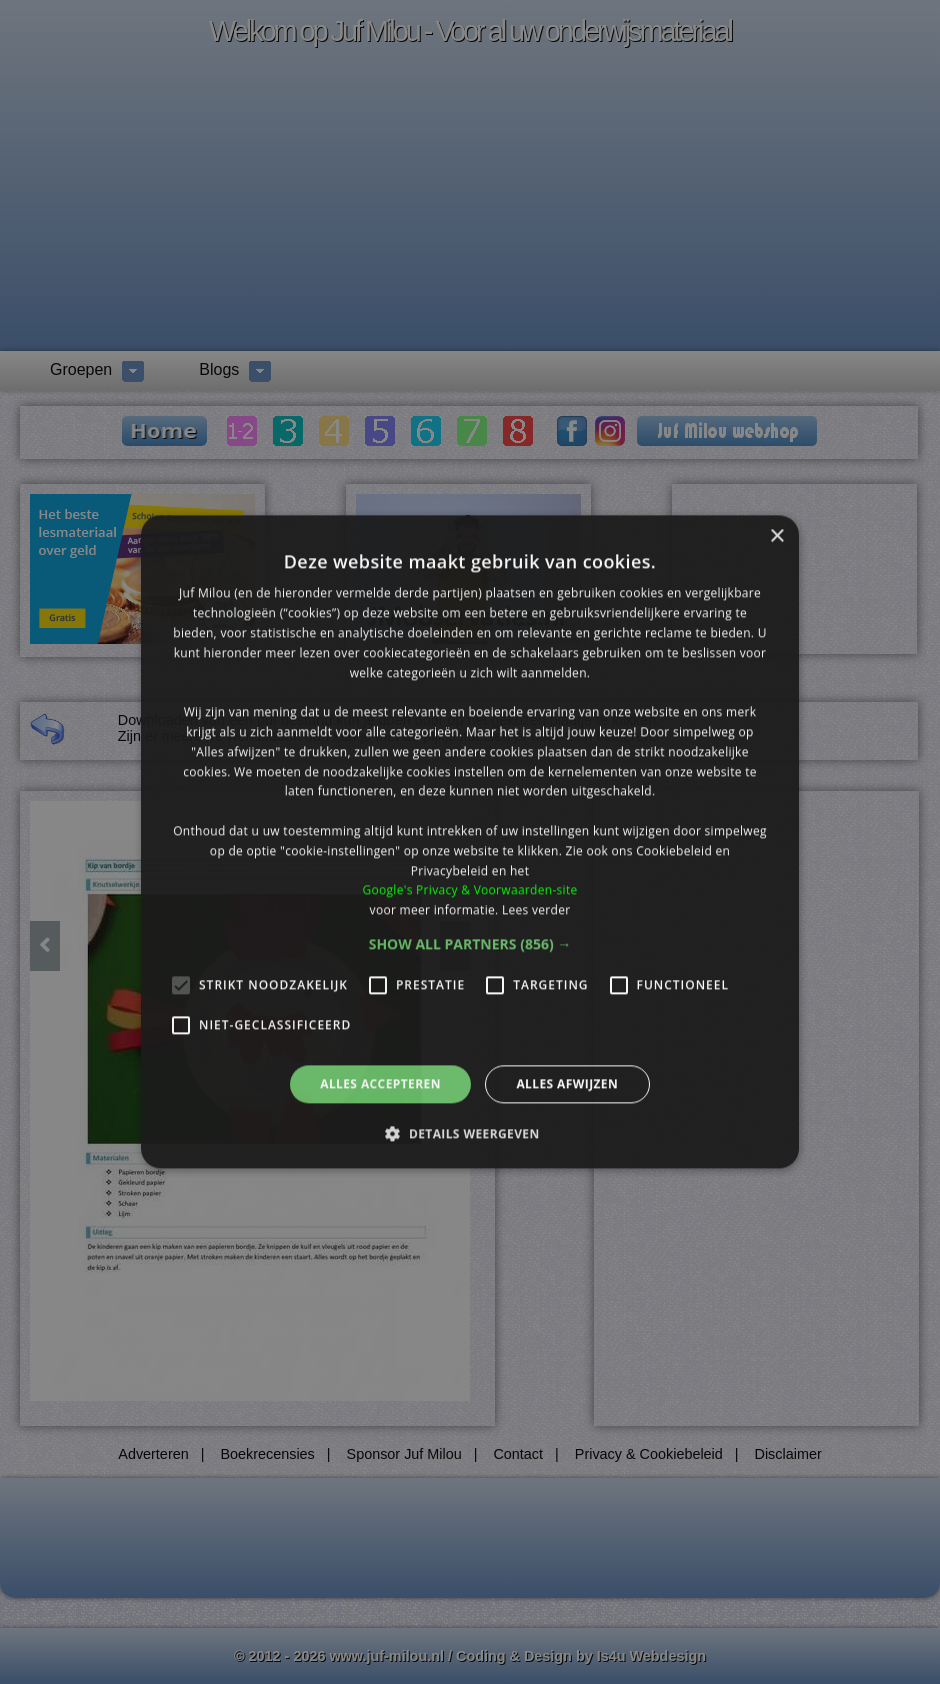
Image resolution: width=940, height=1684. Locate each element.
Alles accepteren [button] (380, 1083)
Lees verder (536, 909)
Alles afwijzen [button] (567, 1083)
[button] (470, 944)
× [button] (776, 536)
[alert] (470, 842)
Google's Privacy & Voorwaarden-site (469, 890)
